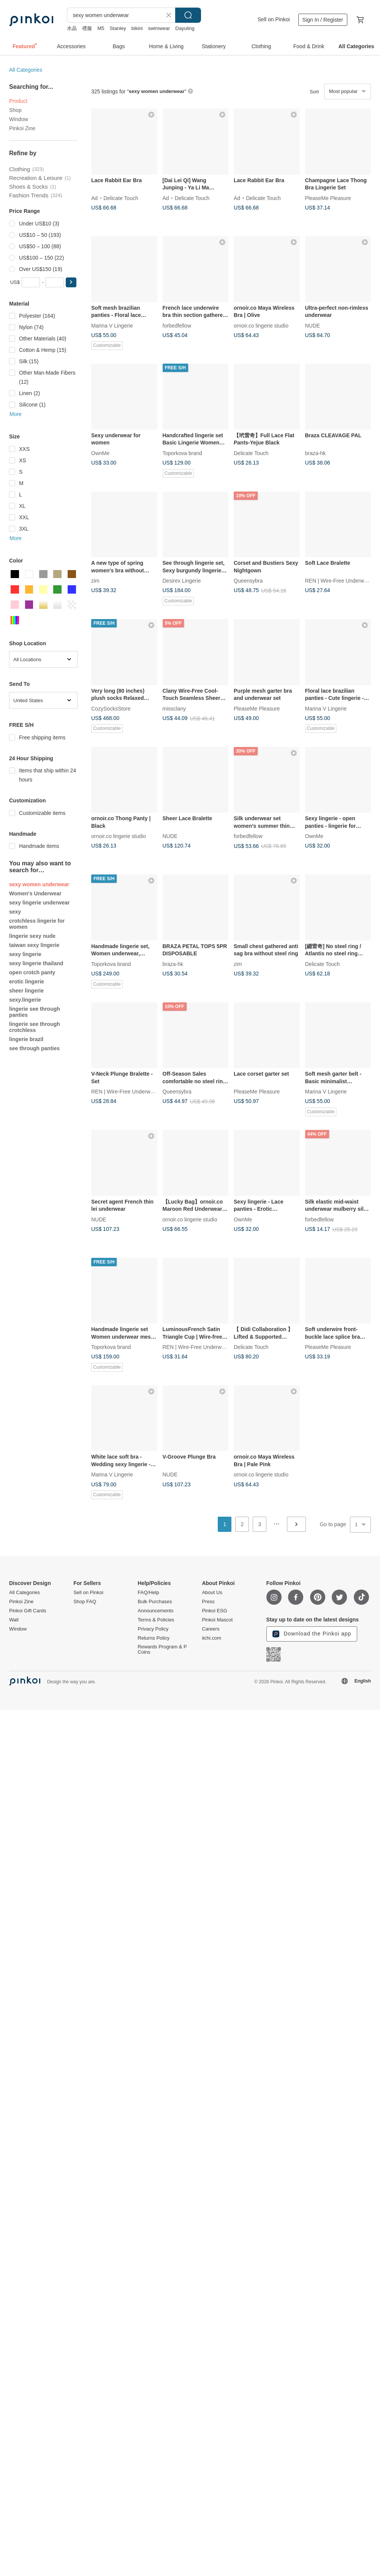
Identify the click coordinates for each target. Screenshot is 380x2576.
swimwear (159, 28)
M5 (100, 28)
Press (208, 1601)
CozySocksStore (110, 708)
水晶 (72, 28)
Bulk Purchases (155, 1601)
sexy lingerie (25, 954)
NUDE (312, 325)
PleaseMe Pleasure (328, 198)
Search (188, 15)
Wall (14, 1620)
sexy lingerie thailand (36, 963)
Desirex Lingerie (182, 581)
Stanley (117, 28)
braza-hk (315, 453)
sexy (15, 912)
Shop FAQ (84, 1601)
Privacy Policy (153, 1629)
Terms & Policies (156, 1620)
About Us (212, 1592)
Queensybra (248, 581)
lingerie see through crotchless (34, 1027)
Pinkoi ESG (214, 1610)
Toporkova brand (182, 453)
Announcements (155, 1610)
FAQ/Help (148, 1592)
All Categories (25, 70)
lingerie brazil (26, 1039)
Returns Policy (153, 1638)
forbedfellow (177, 325)
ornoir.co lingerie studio (261, 325)
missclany (174, 708)
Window (18, 119)
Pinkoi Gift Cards (27, 1610)
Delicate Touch (120, 198)
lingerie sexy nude (32, 936)
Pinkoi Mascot (217, 1620)
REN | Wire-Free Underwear (338, 581)
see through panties (34, 1048)
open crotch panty (32, 972)
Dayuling (185, 28)
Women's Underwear (35, 893)
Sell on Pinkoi (274, 19)
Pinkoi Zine (22, 128)
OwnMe (100, 453)
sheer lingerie (26, 991)
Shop (15, 110)
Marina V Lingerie (112, 325)
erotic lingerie (26, 981)
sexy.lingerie (25, 1000)
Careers (210, 1629)
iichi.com (211, 1638)
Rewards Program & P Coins (162, 1649)
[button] (71, 282)
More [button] (16, 414)
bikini (137, 28)
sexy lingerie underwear (39, 903)
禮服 (87, 28)
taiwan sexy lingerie (34, 945)
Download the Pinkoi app (312, 1634)
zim (95, 581)
